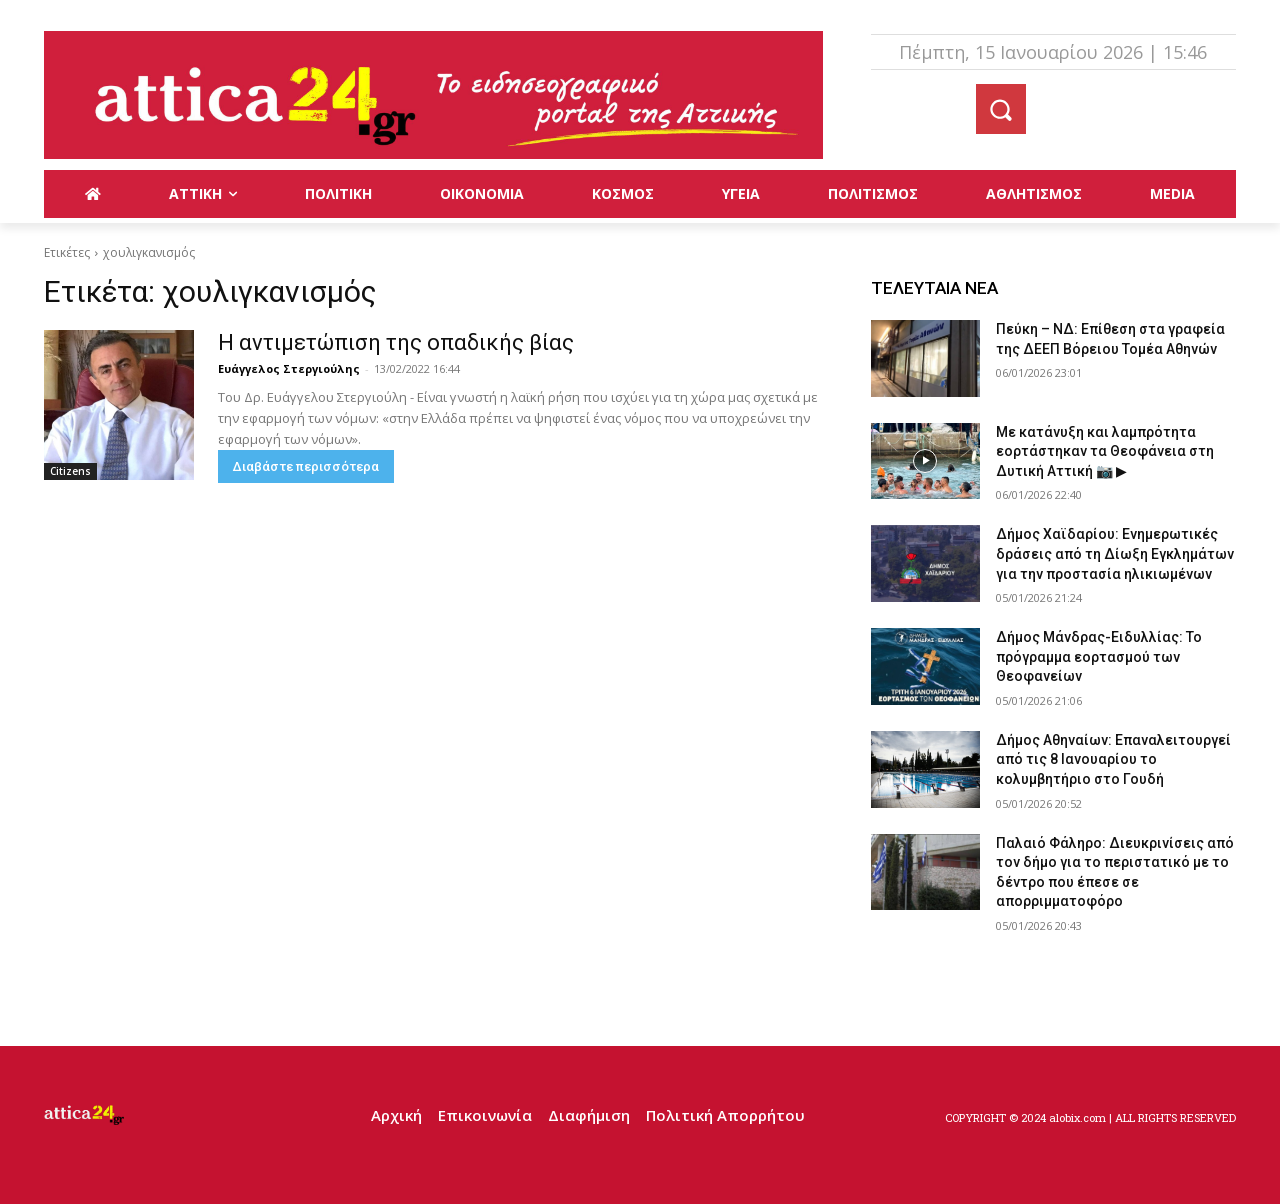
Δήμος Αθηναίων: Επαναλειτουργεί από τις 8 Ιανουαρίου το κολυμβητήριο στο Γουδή (1113, 759)
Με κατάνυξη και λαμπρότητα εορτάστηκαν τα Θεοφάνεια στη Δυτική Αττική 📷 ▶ (1105, 451)
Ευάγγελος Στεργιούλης (289, 368)
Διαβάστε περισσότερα (306, 466)
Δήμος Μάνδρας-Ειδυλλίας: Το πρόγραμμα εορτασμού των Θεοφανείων (1099, 656)
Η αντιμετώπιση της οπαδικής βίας (396, 342)
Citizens (70, 471)
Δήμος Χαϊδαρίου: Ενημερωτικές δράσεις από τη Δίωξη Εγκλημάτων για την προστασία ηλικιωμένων (1115, 553)
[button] (1001, 109)
